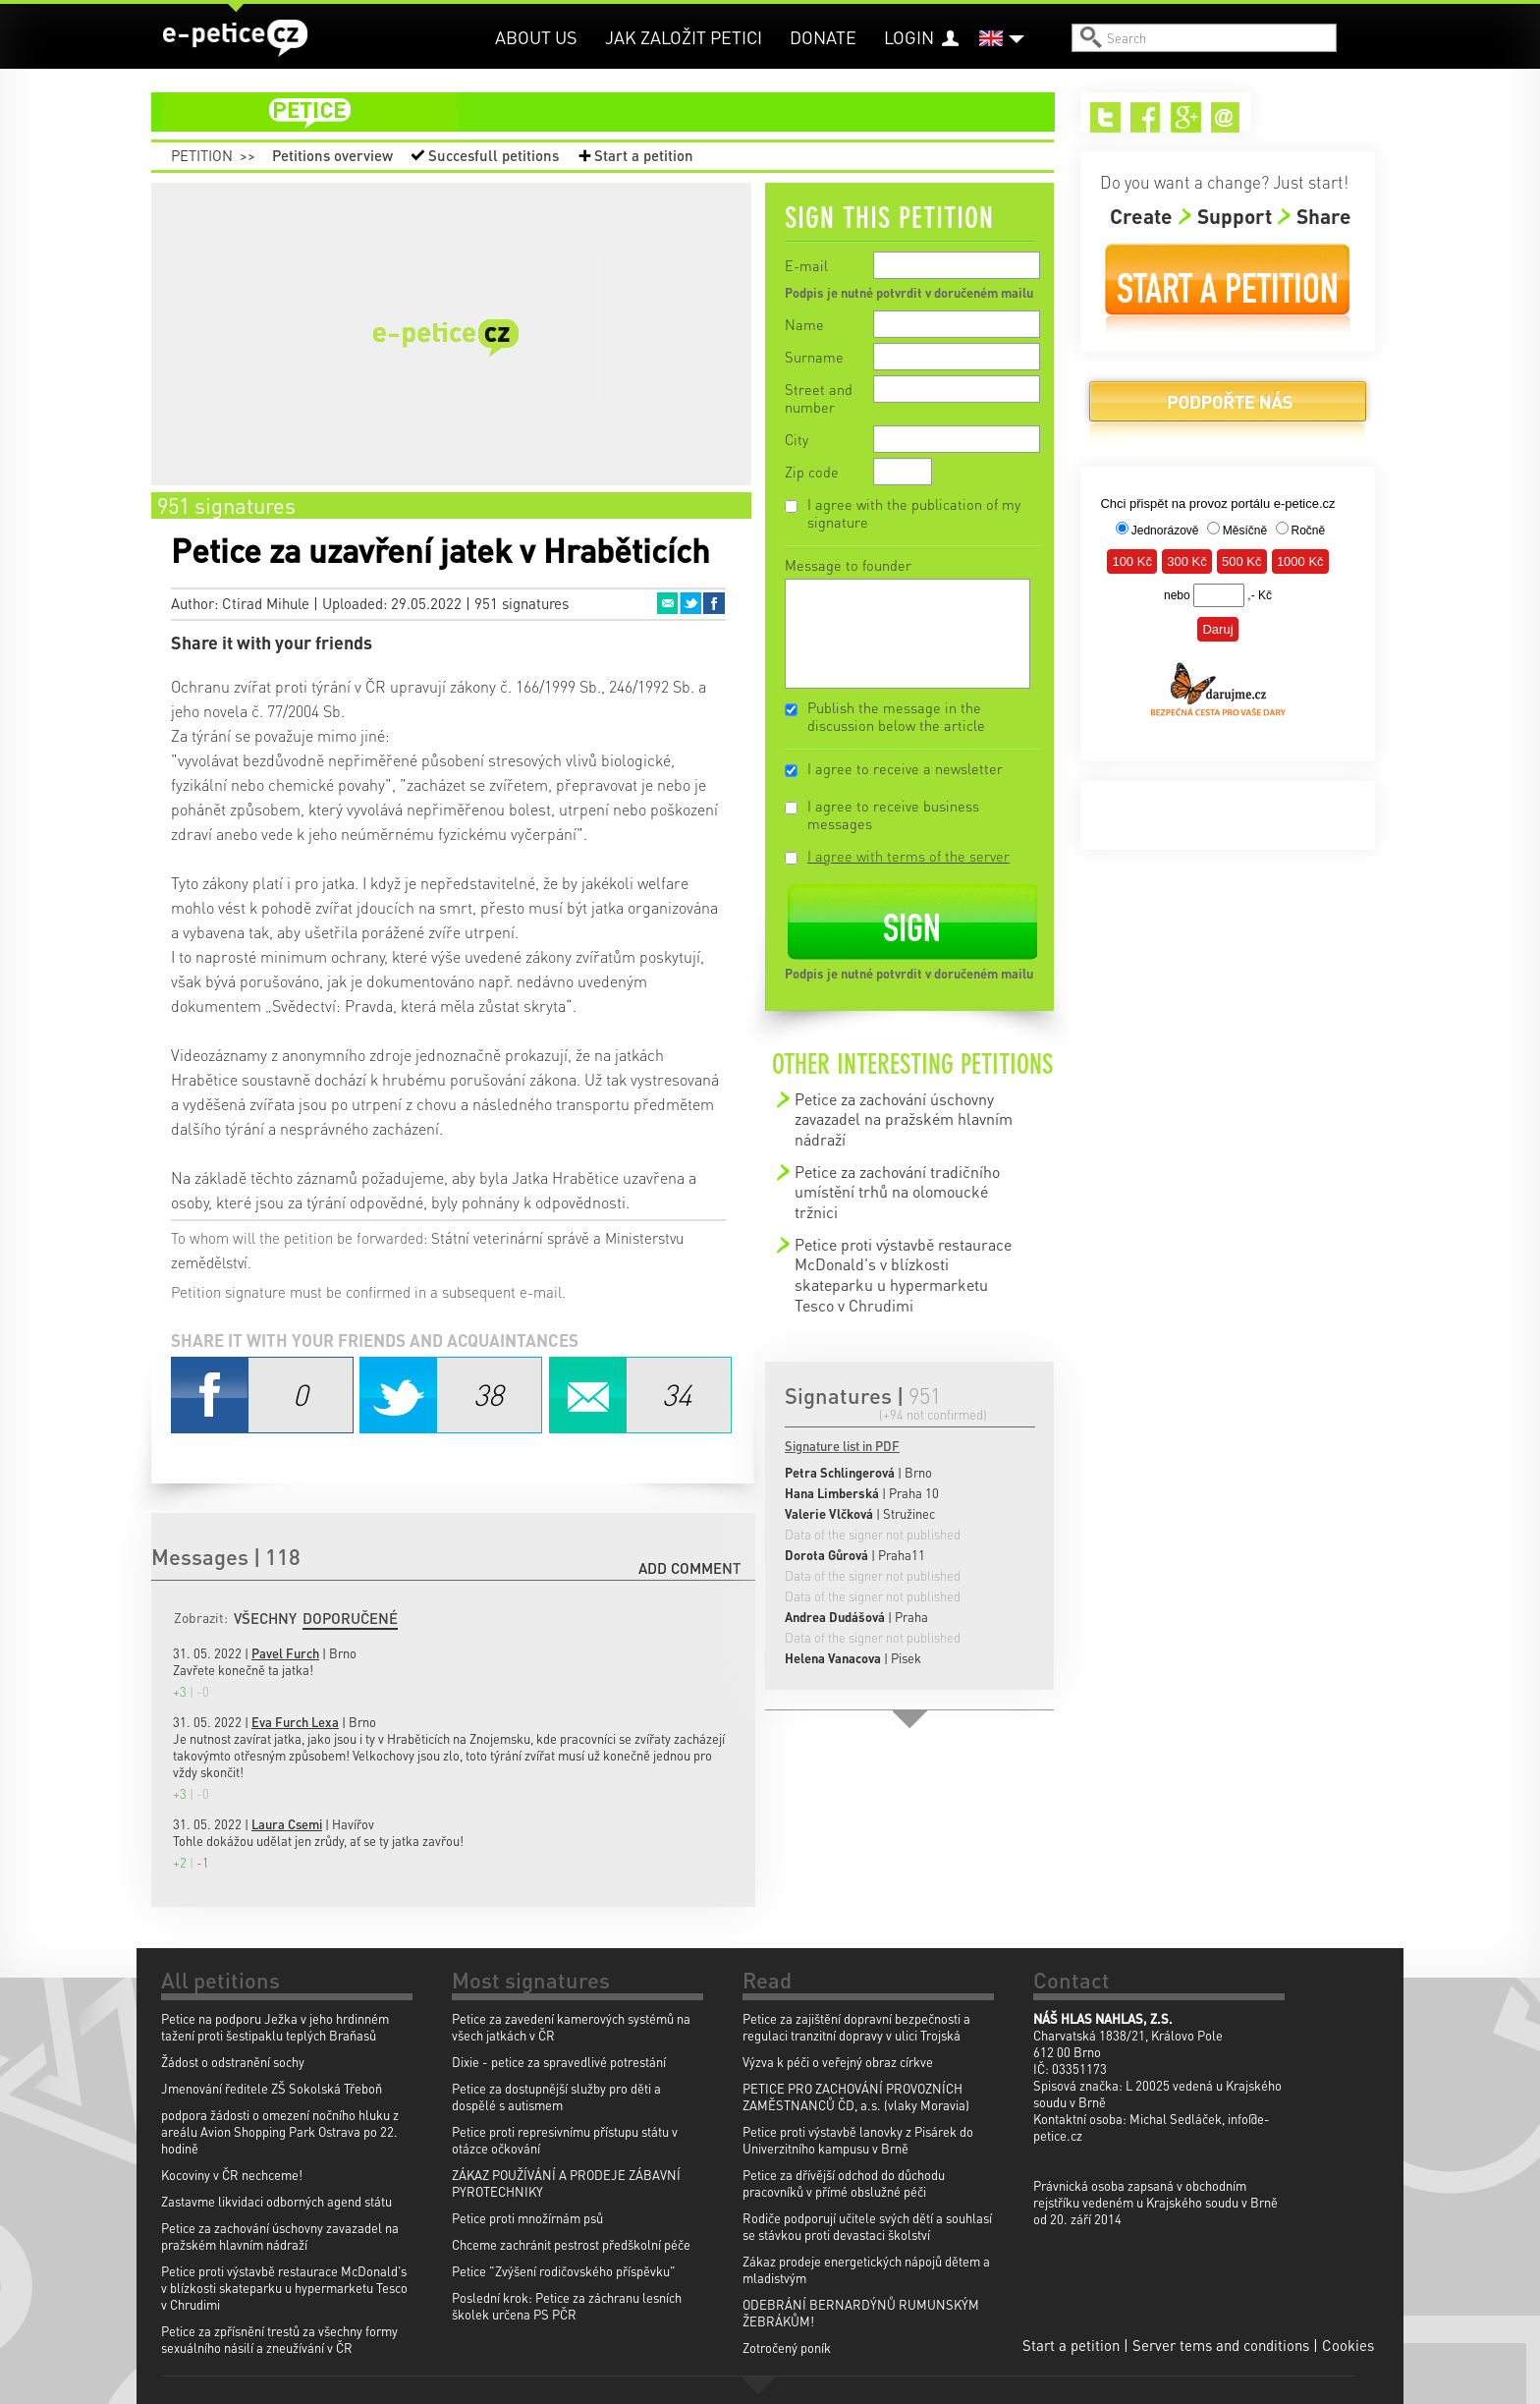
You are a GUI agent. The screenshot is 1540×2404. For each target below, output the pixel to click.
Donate (823, 37)
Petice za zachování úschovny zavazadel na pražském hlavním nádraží (904, 1119)
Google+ (1186, 117)
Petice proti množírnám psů (527, 2217)
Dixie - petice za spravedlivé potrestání (559, 2061)
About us (536, 37)
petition (615, 112)
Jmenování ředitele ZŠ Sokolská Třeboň (271, 2088)
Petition (202, 155)
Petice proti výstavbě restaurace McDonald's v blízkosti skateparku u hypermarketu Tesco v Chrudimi (903, 1274)
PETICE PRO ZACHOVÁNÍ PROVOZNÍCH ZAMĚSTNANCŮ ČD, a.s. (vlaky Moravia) (855, 2096)
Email (667, 603)
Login (909, 37)
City (796, 439)
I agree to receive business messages (893, 814)
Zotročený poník (786, 2347)
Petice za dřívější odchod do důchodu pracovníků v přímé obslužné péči (843, 2183)
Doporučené (350, 1618)
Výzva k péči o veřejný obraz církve (837, 2061)
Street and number (818, 398)
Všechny (265, 1618)
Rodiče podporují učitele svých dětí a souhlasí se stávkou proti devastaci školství (867, 2226)
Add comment (689, 1568)
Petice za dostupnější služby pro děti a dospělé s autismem (556, 2096)
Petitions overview (332, 155)
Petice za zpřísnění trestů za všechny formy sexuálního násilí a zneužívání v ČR (279, 2339)
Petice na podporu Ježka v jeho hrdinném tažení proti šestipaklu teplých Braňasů (275, 2026)
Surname (814, 356)
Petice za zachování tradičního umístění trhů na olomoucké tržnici (897, 1191)
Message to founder (848, 565)
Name (804, 324)
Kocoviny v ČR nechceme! (231, 2174)
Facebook (714, 603)
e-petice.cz (235, 38)
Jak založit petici (683, 37)
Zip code (812, 471)
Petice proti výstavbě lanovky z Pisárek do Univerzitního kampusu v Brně (857, 2139)
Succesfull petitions (493, 155)
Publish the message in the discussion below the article (896, 716)
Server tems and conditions (1220, 2345)
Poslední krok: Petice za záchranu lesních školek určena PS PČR (567, 2305)
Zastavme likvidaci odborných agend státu (276, 2201)
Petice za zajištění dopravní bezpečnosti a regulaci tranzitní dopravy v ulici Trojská (856, 2026)
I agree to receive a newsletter (905, 768)
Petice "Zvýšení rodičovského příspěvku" (564, 2271)
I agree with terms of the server (908, 856)
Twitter (690, 603)
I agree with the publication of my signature (913, 513)
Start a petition (643, 155)
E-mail (806, 265)
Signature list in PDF (842, 1445)
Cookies (1348, 2345)
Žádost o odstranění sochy (232, 2061)
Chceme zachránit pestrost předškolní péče (571, 2244)
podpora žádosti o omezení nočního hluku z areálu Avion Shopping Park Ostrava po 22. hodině (280, 2131)
